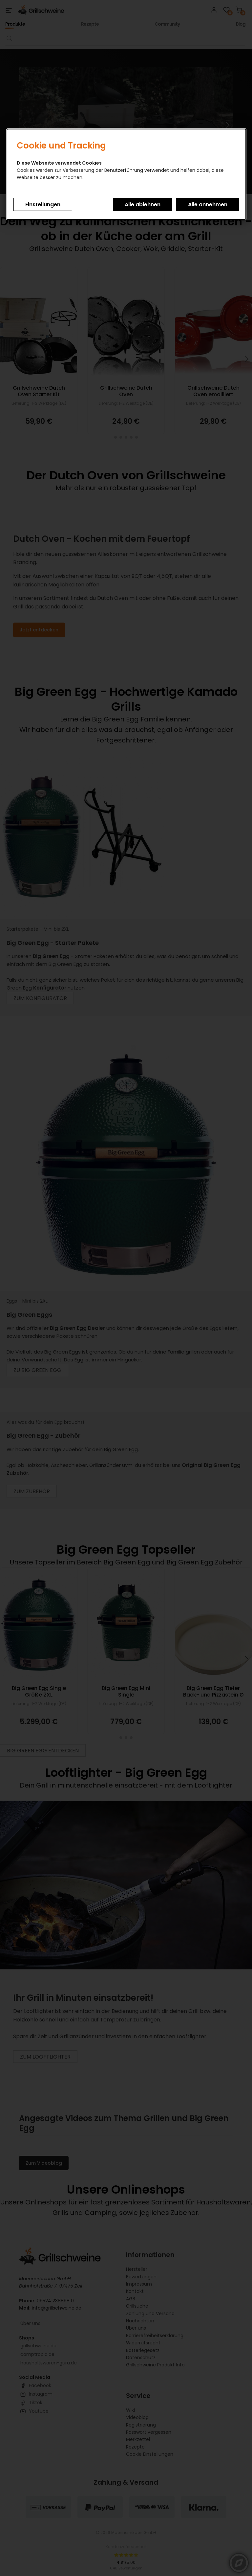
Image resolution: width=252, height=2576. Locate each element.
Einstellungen (42, 204)
